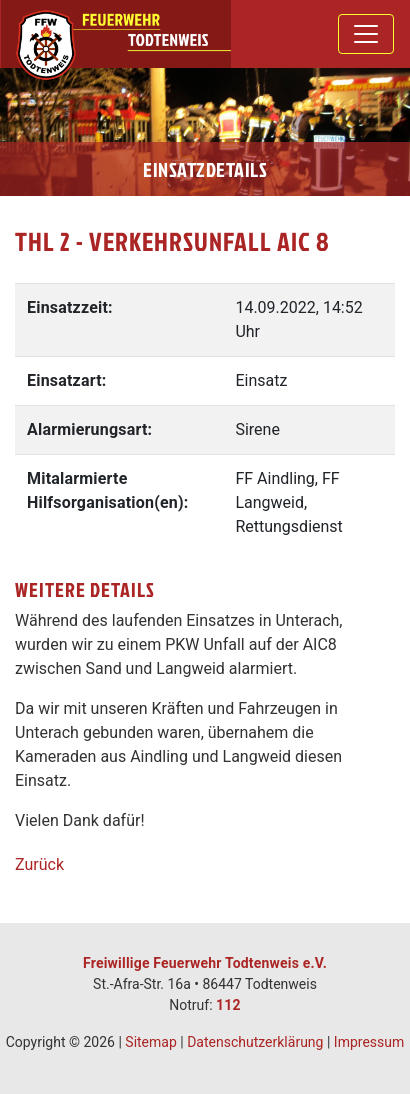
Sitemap (150, 1042)
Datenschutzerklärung (255, 1042)
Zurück (39, 864)
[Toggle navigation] (366, 34)
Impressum (369, 1042)
